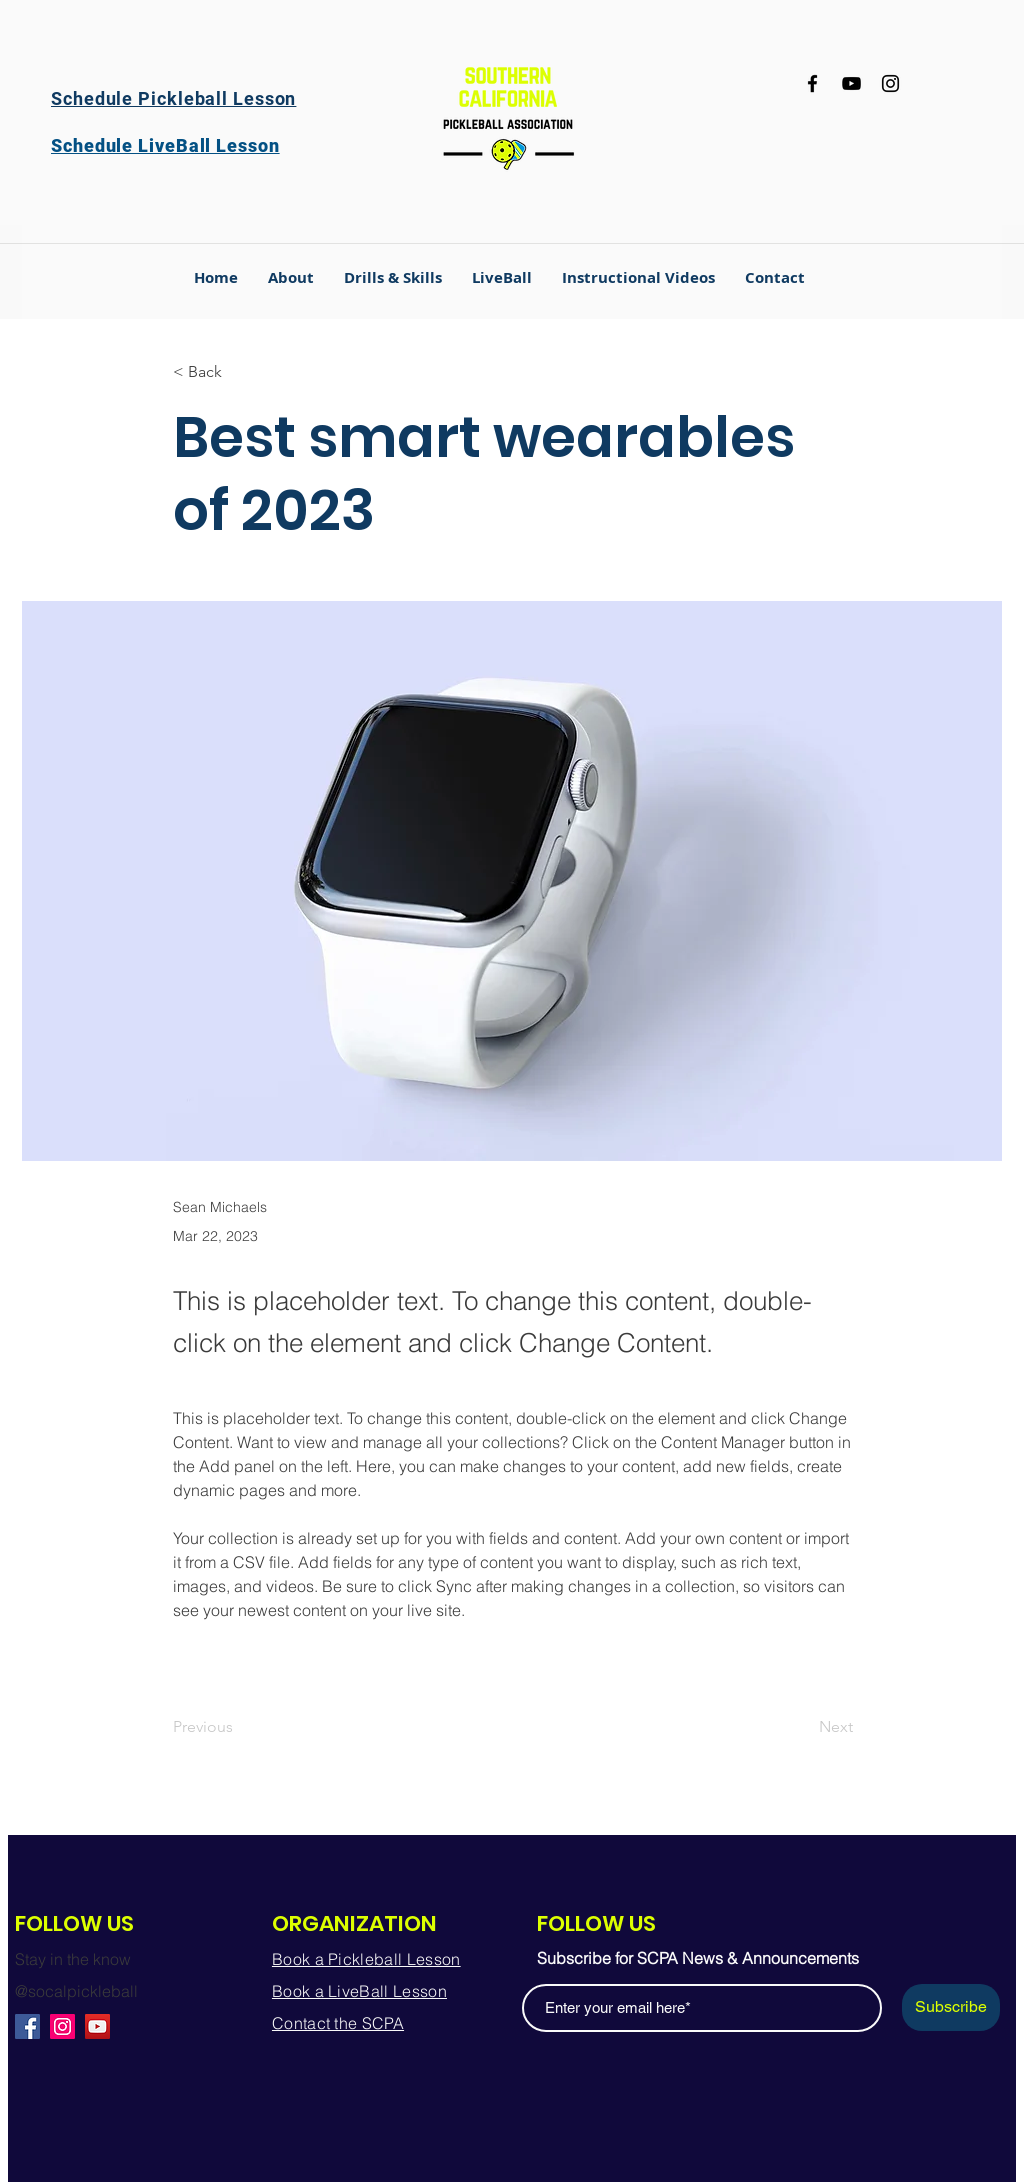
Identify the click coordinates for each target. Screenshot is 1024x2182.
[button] (393, 277)
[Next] (803, 1727)
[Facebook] (812, 83)
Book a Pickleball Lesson (366, 1959)
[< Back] (239, 372)
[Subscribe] (951, 2007)
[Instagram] (890, 83)
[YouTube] (851, 83)
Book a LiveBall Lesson (359, 1991)
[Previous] (239, 1727)
